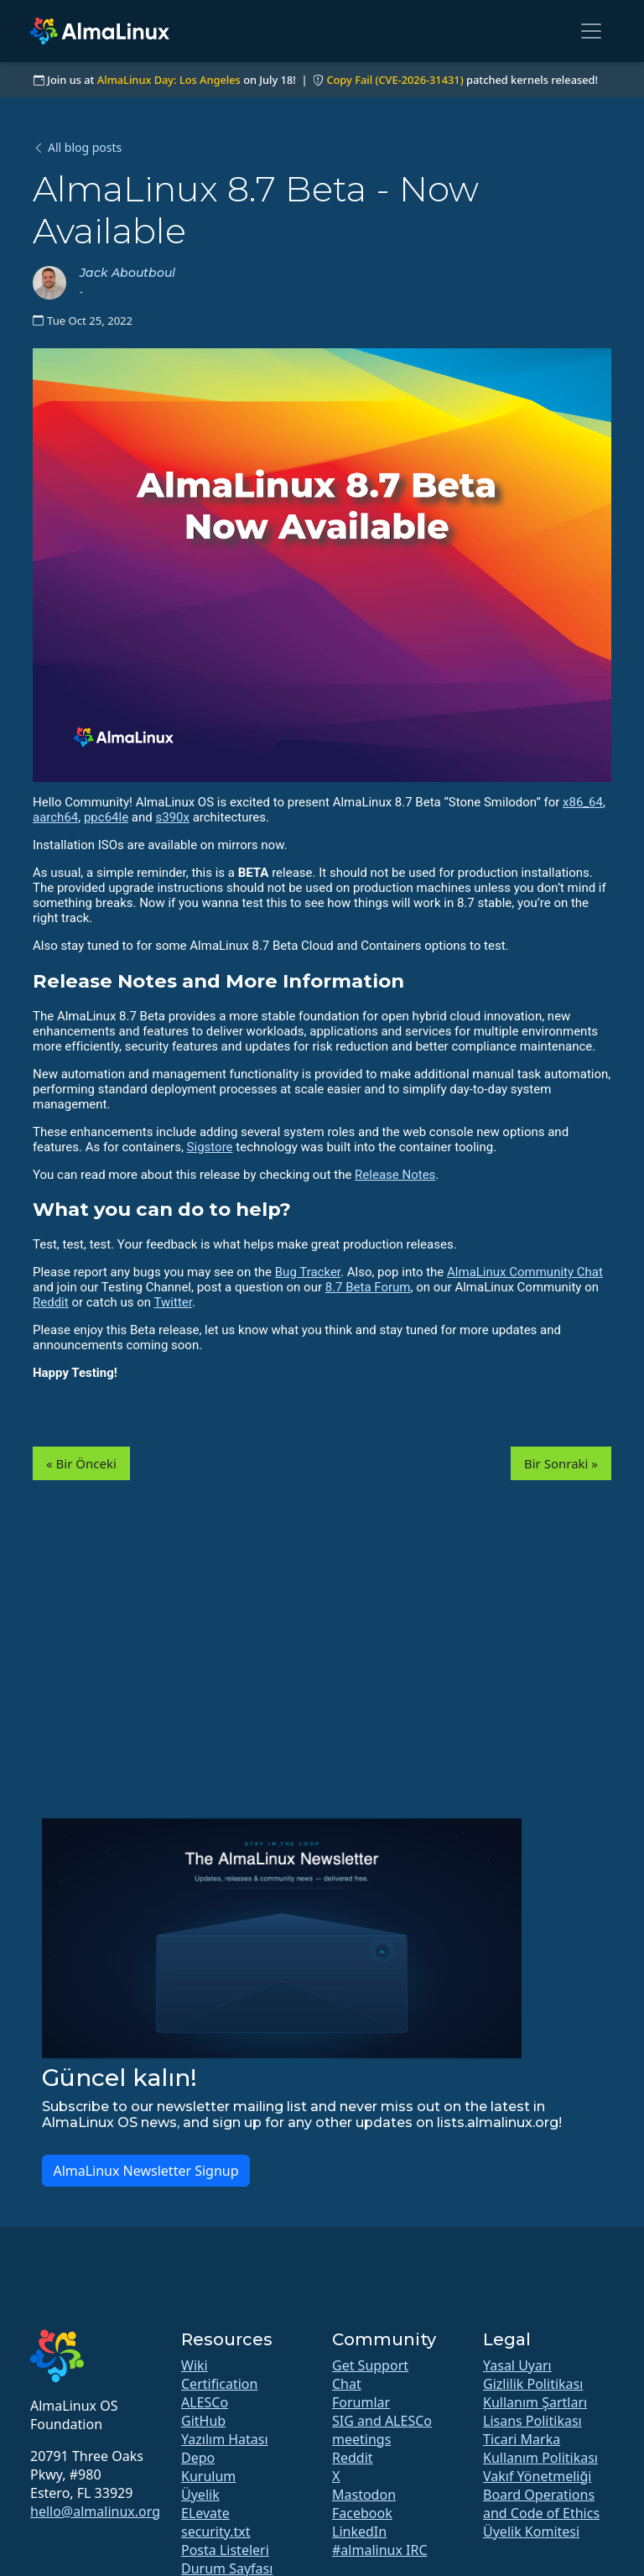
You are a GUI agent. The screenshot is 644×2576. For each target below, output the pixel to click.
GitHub (203, 2421)
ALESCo (204, 2402)
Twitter (173, 1302)
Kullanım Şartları (535, 2402)
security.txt (216, 2531)
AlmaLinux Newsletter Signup (145, 2170)
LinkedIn (359, 2531)
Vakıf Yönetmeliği (537, 2476)
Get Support (370, 2365)
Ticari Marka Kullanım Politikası (540, 2448)
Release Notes (395, 1174)
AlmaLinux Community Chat (525, 1272)
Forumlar (361, 2402)
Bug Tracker (307, 1272)
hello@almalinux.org (95, 2511)
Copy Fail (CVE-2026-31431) (394, 79)
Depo (198, 2457)
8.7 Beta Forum (368, 1287)
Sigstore (210, 1147)
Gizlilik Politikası (533, 2384)
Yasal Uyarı (517, 2365)
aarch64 (55, 817)
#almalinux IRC (380, 2550)
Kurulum (208, 2476)
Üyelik (200, 2494)
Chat (346, 2384)
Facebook (362, 2513)
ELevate (205, 2513)
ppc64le (106, 817)
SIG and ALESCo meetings (382, 2430)
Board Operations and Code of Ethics (541, 2503)
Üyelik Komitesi (531, 2531)
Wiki (194, 2365)
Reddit (51, 1302)
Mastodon (364, 2494)
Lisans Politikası (532, 2421)
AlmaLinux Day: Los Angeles (169, 79)
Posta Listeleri (225, 2550)
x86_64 (583, 802)
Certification (219, 2384)
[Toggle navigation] (591, 31)
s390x (172, 817)
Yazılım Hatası (224, 2439)
